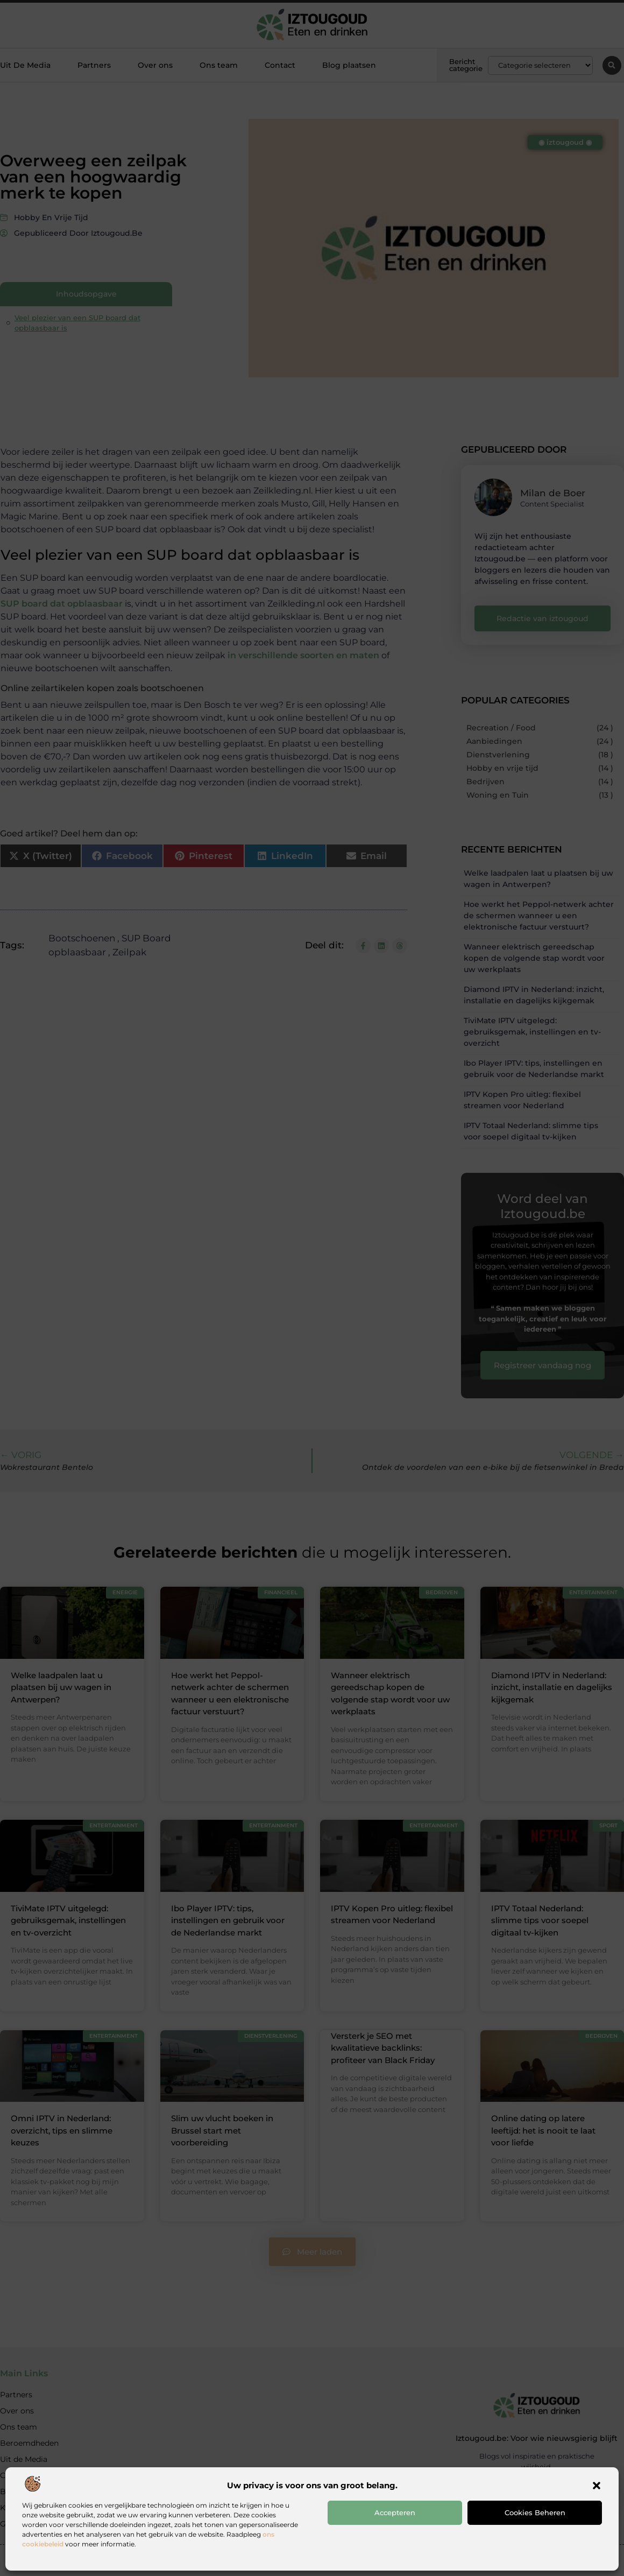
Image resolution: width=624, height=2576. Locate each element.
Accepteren (394, 2512)
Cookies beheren (535, 2512)
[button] (596, 2485)
